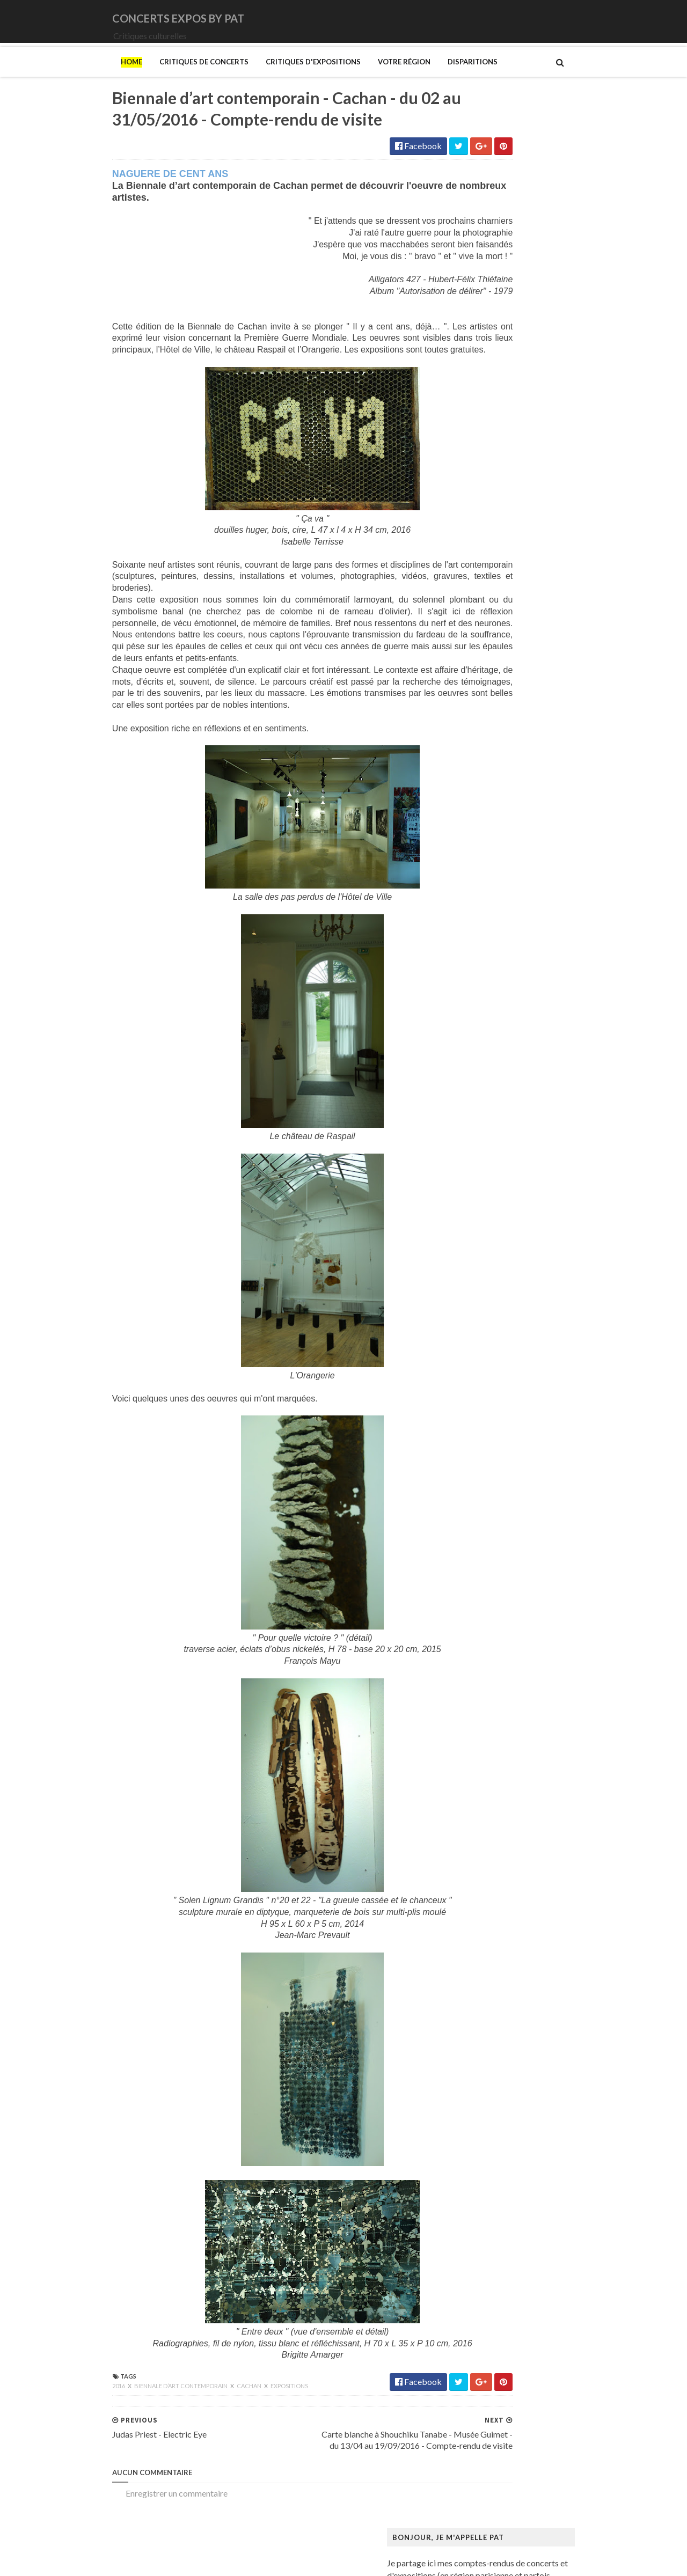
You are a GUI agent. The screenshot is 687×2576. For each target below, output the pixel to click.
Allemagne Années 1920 (500, 881)
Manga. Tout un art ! (493, 1426)
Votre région (335, 76)
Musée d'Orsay (484, 1540)
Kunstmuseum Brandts (497, 1292)
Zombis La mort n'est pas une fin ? (517, 1858)
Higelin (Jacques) (488, 532)
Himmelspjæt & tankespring (508, 1272)
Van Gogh (474, 1807)
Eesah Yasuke (481, 512)
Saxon (467, 748)
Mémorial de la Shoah (495, 1632)
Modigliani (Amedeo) (495, 1477)
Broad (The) (478, 994)
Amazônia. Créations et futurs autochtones (534, 891)
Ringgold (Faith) (485, 1714)
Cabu (466, 1014)
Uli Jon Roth (478, 800)
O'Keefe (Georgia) (490, 1642)
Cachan (180, 2418)
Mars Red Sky (481, 604)
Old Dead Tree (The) (494, 686)
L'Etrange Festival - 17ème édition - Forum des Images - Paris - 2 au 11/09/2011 (571, 269)
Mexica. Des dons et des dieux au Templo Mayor (544, 1447)
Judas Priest (478, 562)
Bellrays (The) (482, 429)
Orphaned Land (484, 697)
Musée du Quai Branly (496, 1611)
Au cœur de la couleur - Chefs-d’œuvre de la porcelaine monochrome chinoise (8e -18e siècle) (545, 926)
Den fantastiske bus (492, 1076)
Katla (466, 573)
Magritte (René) (485, 1364)
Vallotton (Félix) (485, 1797)
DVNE (468, 491)
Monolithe (475, 635)
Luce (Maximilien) (489, 1354)
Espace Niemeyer (488, 1117)
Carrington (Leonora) (494, 1024)
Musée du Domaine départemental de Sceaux (538, 1591)
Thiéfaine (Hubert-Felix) (501, 779)
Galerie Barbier (484, 1159)
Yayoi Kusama (482, 1848)
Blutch (468, 973)
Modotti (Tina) (483, 1488)
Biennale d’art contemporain (112, 2418)
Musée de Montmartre (498, 1550)
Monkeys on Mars (489, 625)
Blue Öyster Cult (486, 449)
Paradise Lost (481, 707)
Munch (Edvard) (485, 1498)
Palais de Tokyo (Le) (493, 1663)
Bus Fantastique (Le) (493, 1004)
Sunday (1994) (482, 758)
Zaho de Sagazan (487, 820)
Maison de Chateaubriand (503, 1385)
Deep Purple (479, 501)
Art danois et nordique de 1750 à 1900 (526, 911)
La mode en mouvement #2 (505, 1323)
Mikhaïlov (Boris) (488, 1467)
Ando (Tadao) (481, 901)
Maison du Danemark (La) (503, 1395)
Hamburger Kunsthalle (498, 1241)
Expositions (220, 2418)
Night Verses (480, 676)
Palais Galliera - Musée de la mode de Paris (534, 1653)
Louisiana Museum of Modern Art (518, 1334)
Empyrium (475, 522)
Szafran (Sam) (481, 1776)
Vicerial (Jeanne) (486, 1828)
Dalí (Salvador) (483, 1056)
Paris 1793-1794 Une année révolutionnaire (536, 1673)
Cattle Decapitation (492, 460)
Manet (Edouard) (487, 1416)
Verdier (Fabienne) (490, 1817)
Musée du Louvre (487, 1601)
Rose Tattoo (478, 727)
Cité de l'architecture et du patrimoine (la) (532, 1045)
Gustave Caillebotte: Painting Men (519, 1230)
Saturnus (472, 738)
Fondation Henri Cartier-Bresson (516, 1127)
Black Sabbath (483, 439)
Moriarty (473, 645)
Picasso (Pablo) (485, 1704)
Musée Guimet (483, 1519)
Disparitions (403, 76)
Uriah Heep (477, 810)
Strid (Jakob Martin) (493, 1766)
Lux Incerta (476, 594)
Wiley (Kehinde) (485, 1838)
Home (62, 76)
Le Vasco (472, 583)
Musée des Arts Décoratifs (505, 1580)
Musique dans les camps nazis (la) (517, 1508)
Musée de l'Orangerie (496, 1570)
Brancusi (472, 983)
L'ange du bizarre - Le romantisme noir (525, 1313)
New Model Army (489, 665)
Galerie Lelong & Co (492, 1169)
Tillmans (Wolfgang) (494, 1786)
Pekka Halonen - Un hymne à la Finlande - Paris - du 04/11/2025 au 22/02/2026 (549, 1688)
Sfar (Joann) (478, 1745)
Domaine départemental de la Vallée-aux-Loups (543, 1096)
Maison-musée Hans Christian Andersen (529, 1405)
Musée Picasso (483, 1529)
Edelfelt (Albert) (486, 1107)
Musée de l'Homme (492, 1560)
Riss (463, 1725)
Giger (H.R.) (478, 1199)
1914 (466, 398)
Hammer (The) (483, 1251)
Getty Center (480, 1189)
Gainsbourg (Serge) (492, 1148)
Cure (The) (475, 480)
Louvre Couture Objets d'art (507, 1344)
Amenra (470, 419)
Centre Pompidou (488, 1035)
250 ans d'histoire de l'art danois (515, 870)
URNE (468, 789)
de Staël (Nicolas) (488, 1889)
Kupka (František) (489, 1302)
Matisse (471, 1437)
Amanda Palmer (485, 408)
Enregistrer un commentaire (107, 2526)
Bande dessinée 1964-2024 (506, 953)
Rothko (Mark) (483, 1735)
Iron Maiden (478, 552)
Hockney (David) (487, 1282)
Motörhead (477, 655)
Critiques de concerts (134, 76)
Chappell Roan (482, 470)
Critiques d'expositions (243, 76)
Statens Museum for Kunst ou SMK (520, 1755)
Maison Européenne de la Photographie (528, 1375)
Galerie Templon (486, 1179)
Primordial (475, 717)
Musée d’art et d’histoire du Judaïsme (523, 1622)
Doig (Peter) (479, 1086)
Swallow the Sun (485, 769)
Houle (467, 542)
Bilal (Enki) (476, 963)
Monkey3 (474, 614)
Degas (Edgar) (482, 1066)
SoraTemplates (114, 2561)
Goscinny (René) (486, 1210)
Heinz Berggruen (487, 1261)
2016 (50, 2418)
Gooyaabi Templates (242, 2561)
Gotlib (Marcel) (485, 1220)
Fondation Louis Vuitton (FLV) (510, 1138)
